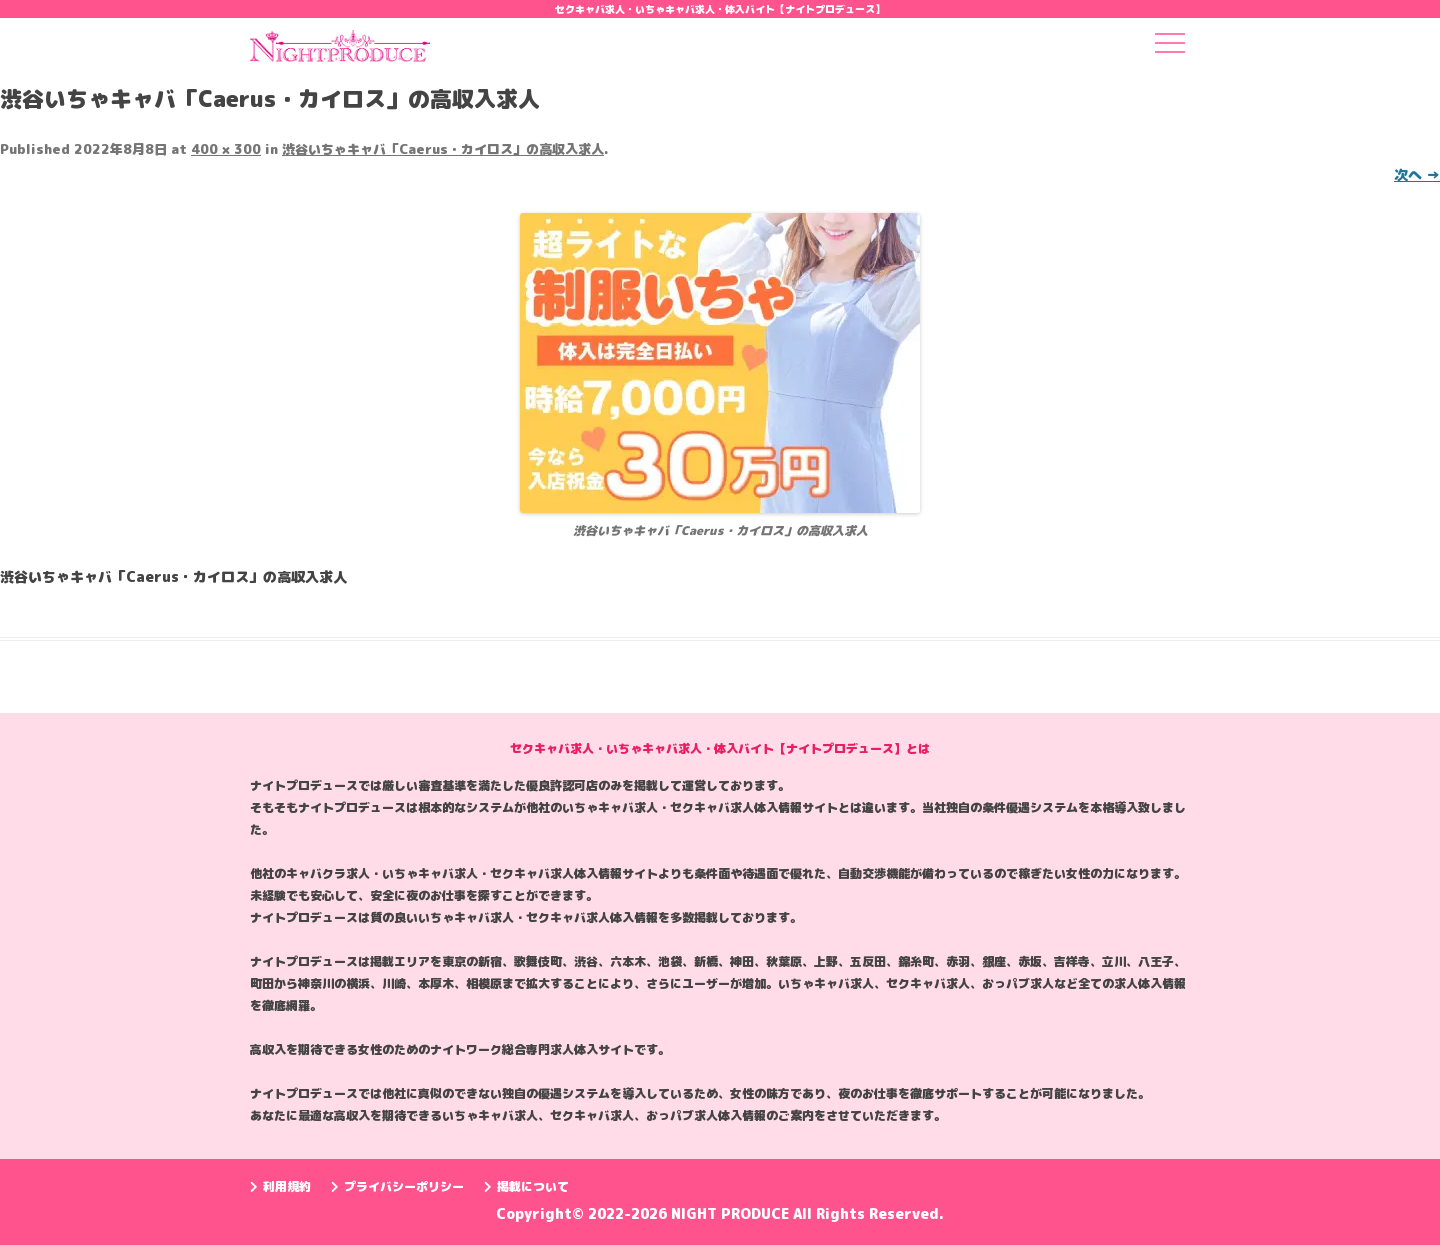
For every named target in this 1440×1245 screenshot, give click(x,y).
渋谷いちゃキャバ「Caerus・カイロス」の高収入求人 (443, 149)
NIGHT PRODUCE (732, 1213)
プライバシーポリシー (397, 1186)
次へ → (1417, 174)
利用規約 (280, 1186)
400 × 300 (226, 149)
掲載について (526, 1186)
